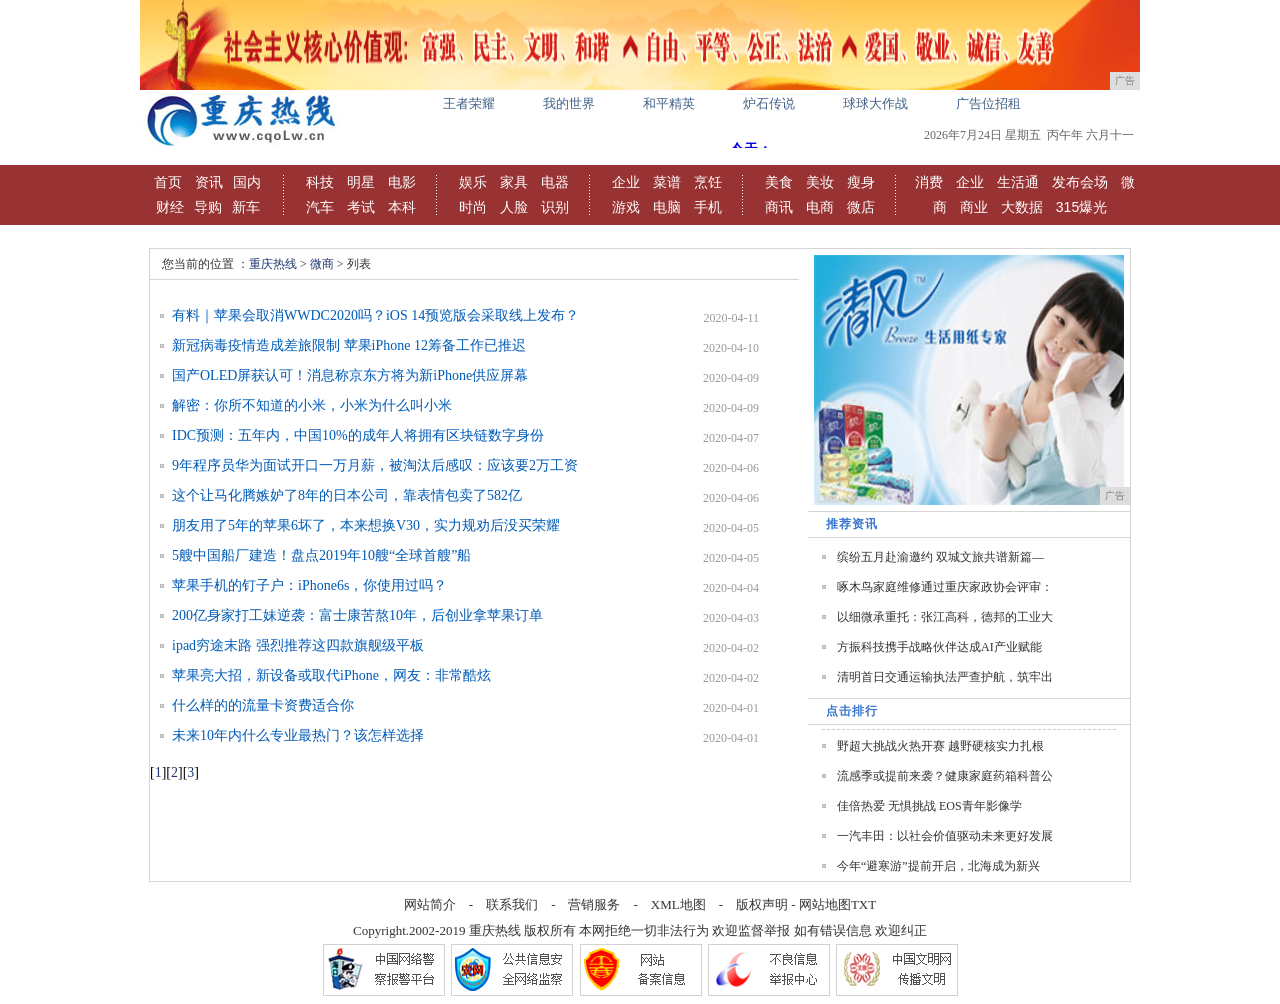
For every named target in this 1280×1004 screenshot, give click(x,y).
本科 (402, 207)
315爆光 (1081, 207)
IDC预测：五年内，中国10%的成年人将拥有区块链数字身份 (358, 435)
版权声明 (762, 904)
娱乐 (473, 182)
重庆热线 (273, 264)
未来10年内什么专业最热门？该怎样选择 (298, 735)
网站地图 (825, 904)
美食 (779, 182)
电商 (820, 207)
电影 (402, 182)
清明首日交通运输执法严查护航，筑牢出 (945, 677)
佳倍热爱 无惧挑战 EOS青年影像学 (929, 806)
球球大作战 (875, 103)
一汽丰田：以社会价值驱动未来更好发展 (945, 836)
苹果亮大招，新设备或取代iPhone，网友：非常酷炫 (331, 675)
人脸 (514, 207)
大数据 (1022, 207)
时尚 (473, 207)
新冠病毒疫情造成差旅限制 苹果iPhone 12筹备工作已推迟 (349, 345)
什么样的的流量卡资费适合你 (263, 705)
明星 (361, 182)
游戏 (626, 207)
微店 (861, 207)
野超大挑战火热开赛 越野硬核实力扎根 (940, 746)
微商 (322, 264)
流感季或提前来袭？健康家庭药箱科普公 (945, 776)
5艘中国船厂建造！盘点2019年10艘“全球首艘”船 (321, 555)
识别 (555, 207)
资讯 (209, 182)
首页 (168, 182)
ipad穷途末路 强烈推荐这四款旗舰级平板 (298, 645)
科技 (320, 182)
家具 (514, 182)
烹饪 (708, 182)
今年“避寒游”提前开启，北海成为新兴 (938, 866)
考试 (361, 207)
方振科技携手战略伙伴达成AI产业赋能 (939, 647)
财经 (170, 207)
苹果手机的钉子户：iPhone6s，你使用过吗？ (309, 585)
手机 (708, 207)
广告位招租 (988, 103)
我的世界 (569, 103)
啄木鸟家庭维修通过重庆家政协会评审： (945, 587)
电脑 (667, 207)
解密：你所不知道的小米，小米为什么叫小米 (312, 405)
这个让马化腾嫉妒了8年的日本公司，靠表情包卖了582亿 (347, 495)
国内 (247, 182)
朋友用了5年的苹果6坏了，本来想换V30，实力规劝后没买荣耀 (366, 525)
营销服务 (594, 904)
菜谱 (667, 182)
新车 (246, 207)
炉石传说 (769, 103)
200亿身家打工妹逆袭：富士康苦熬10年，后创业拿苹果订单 (357, 615)
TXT (863, 904)
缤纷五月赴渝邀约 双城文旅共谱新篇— (940, 557)
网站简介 (430, 904)
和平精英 (669, 103)
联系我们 (512, 904)
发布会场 (1080, 182)
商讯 (779, 207)
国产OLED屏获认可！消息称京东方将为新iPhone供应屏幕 (350, 375)
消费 (929, 182)
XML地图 (678, 904)
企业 (626, 182)
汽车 (320, 207)
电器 (555, 182)
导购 (208, 207)
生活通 (1018, 182)
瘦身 (861, 182)
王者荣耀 (469, 103)
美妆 (820, 182)
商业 (974, 207)
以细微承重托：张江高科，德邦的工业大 (945, 617)
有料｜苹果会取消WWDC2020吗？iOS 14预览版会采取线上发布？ (375, 315)
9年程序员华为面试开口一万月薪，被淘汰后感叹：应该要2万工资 (375, 465)
